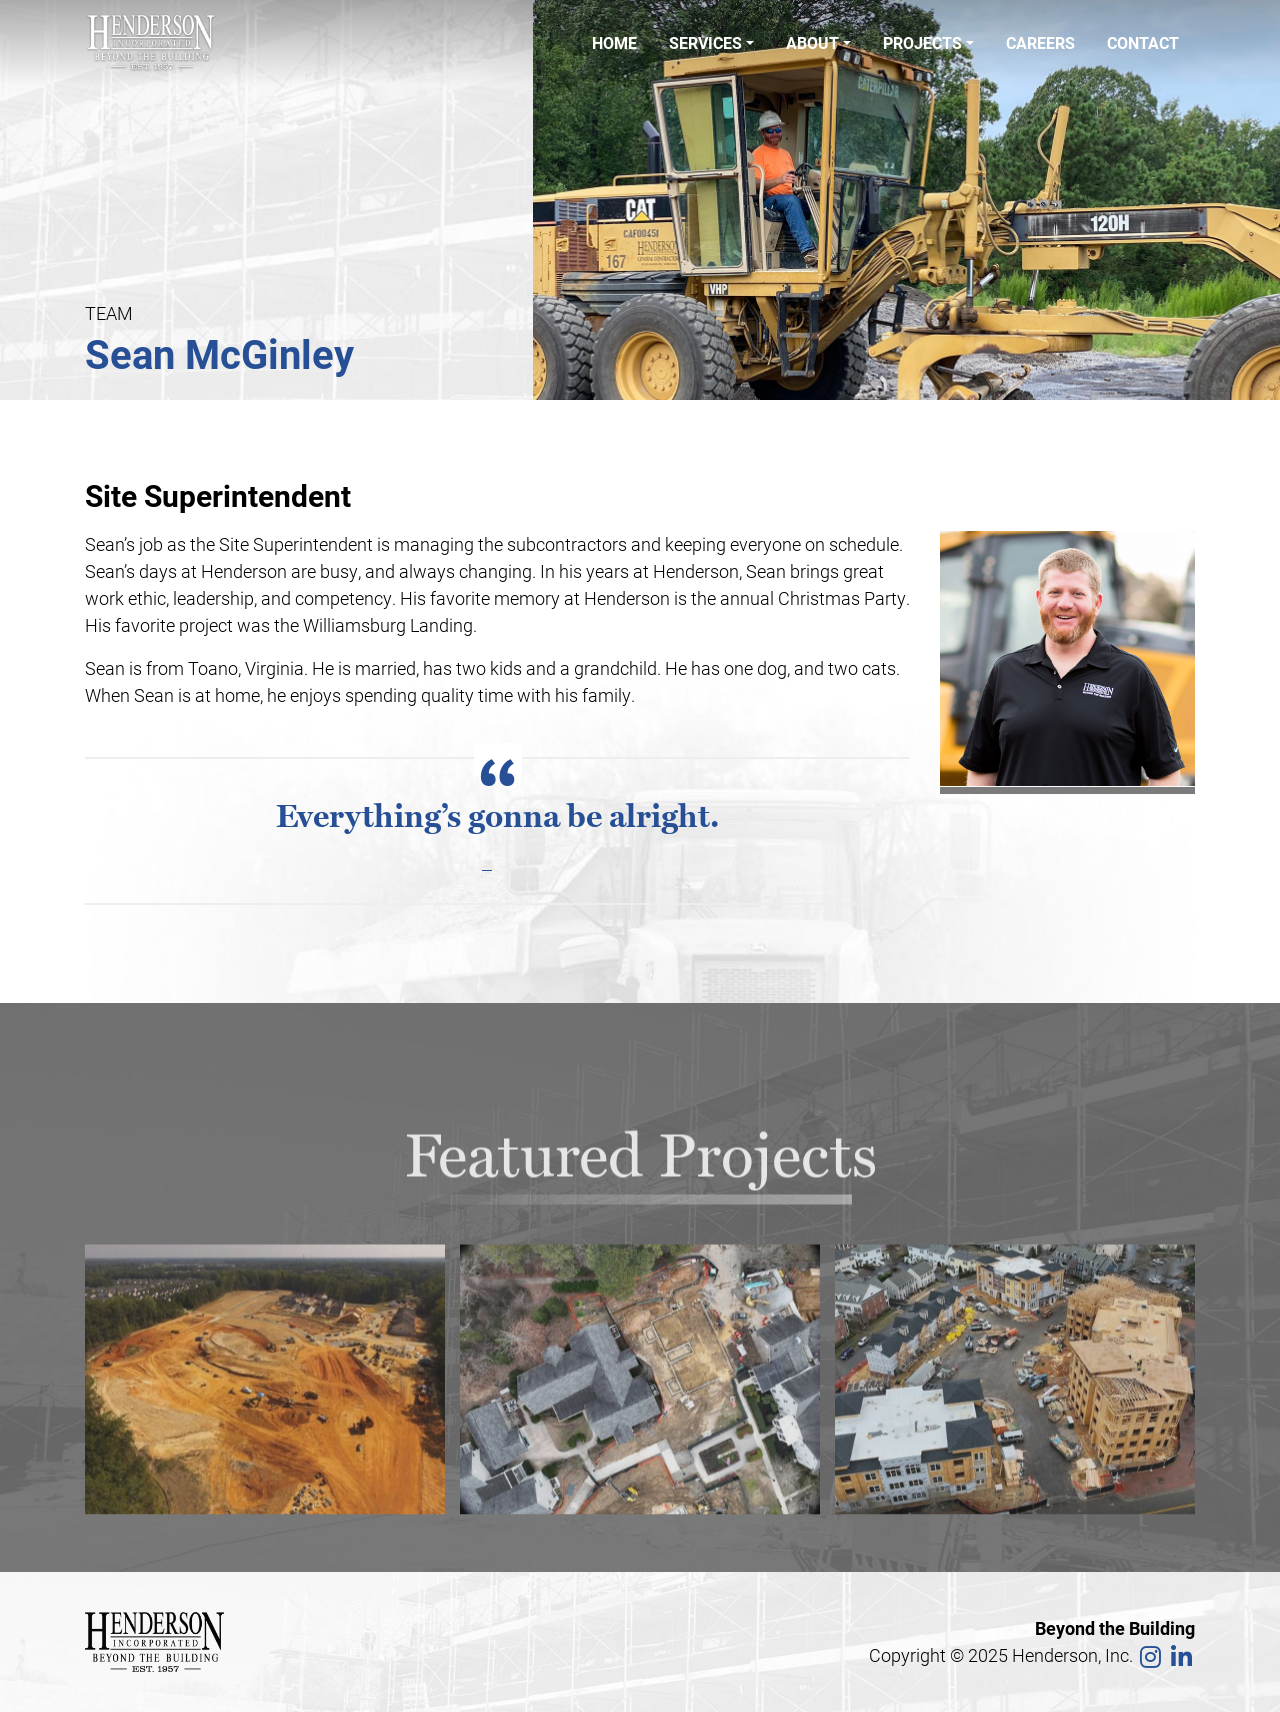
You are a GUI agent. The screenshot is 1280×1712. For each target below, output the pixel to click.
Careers (1040, 42)
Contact (1143, 42)
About (812, 42)
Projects (922, 42)
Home (614, 42)
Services (705, 42)
